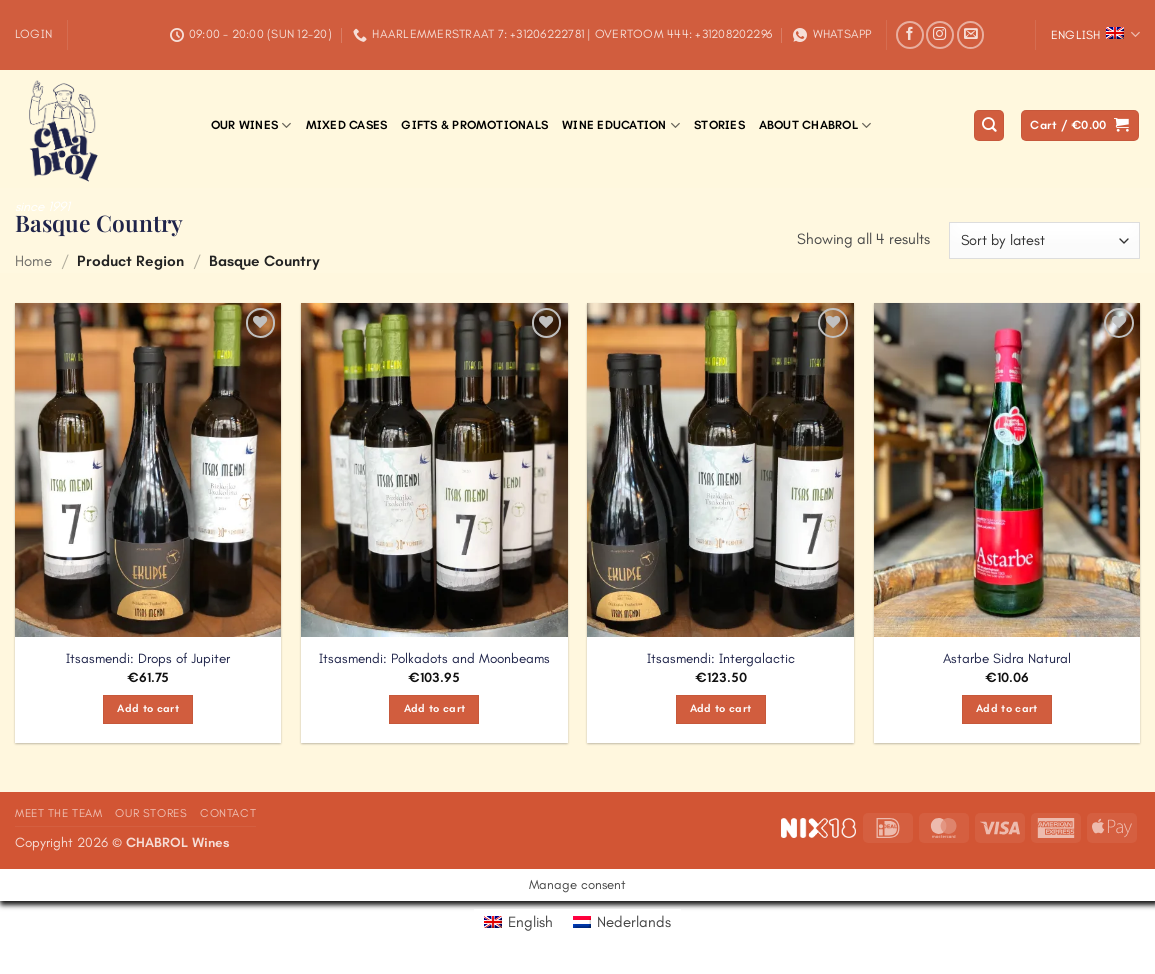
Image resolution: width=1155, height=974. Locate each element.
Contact (228, 813)
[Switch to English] (518, 922)
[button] (33, 34)
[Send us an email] (971, 35)
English (1095, 34)
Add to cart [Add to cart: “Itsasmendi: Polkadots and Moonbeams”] (435, 708)
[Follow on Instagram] (940, 35)
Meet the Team (59, 813)
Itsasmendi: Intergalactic (721, 658)
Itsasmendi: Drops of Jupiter (148, 658)
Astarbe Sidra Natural (1007, 658)
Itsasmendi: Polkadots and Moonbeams (434, 658)
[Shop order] (1044, 240)
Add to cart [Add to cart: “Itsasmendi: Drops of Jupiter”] (148, 708)
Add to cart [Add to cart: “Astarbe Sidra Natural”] (1007, 708)
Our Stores (151, 813)
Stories (719, 125)
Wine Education (621, 125)
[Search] (989, 125)
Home (33, 261)
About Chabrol (815, 125)
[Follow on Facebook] (910, 35)
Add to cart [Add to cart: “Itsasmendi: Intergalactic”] (721, 708)
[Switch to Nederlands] (622, 922)
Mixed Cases (347, 125)
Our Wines (251, 125)
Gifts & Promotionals (474, 125)
